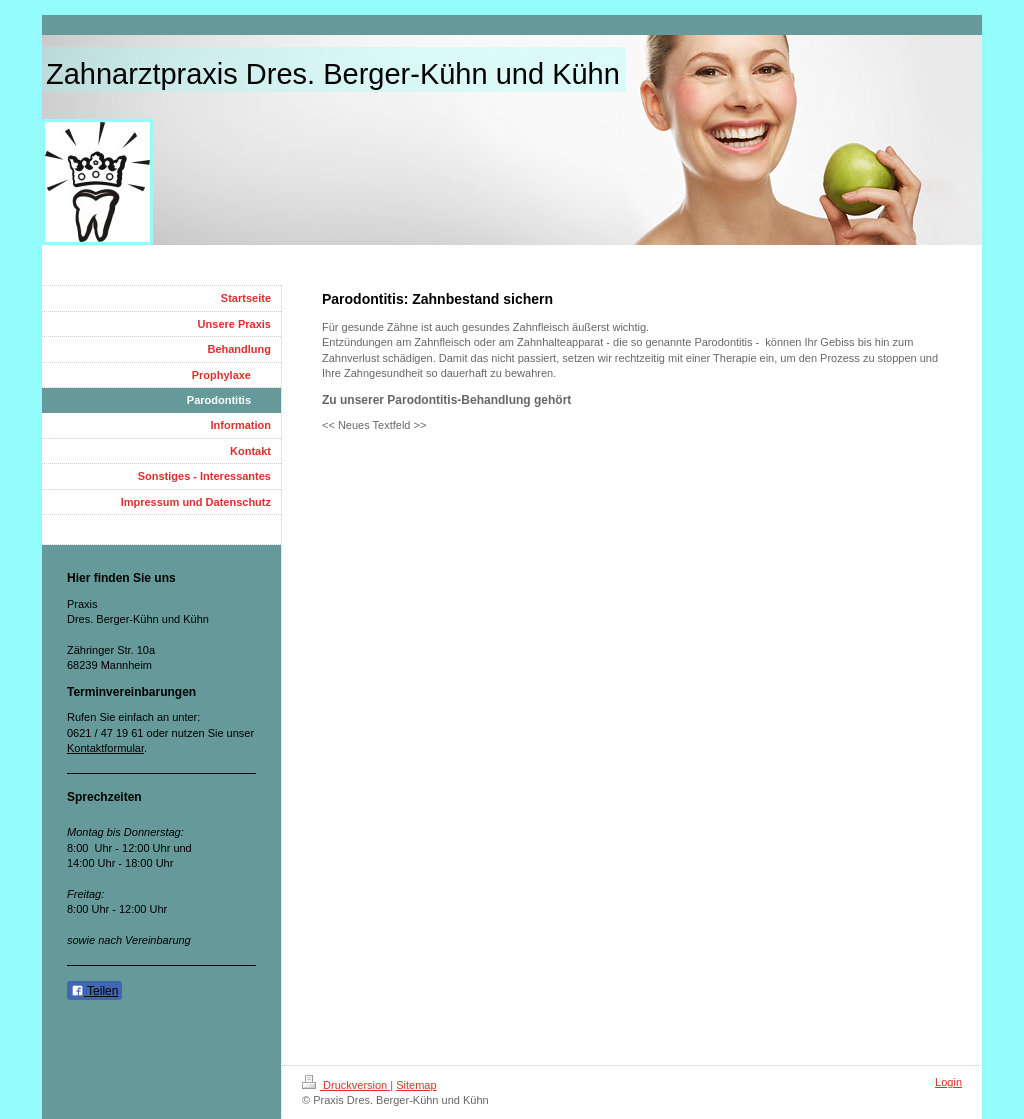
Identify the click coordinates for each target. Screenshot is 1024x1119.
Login (948, 1082)
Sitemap (416, 1085)
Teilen (94, 991)
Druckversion (346, 1085)
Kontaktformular (105, 748)
